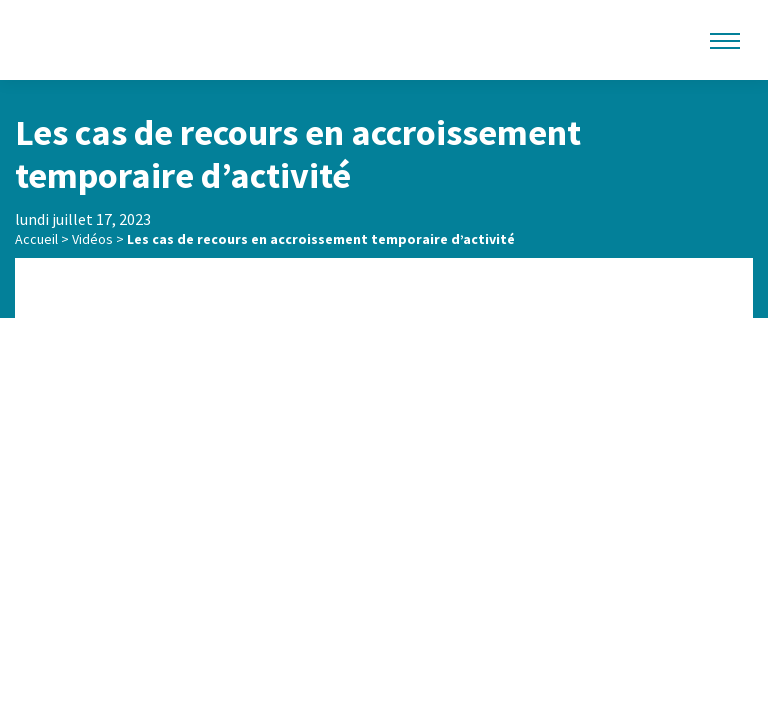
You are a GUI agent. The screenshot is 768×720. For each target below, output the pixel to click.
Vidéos (92, 239)
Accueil (36, 239)
